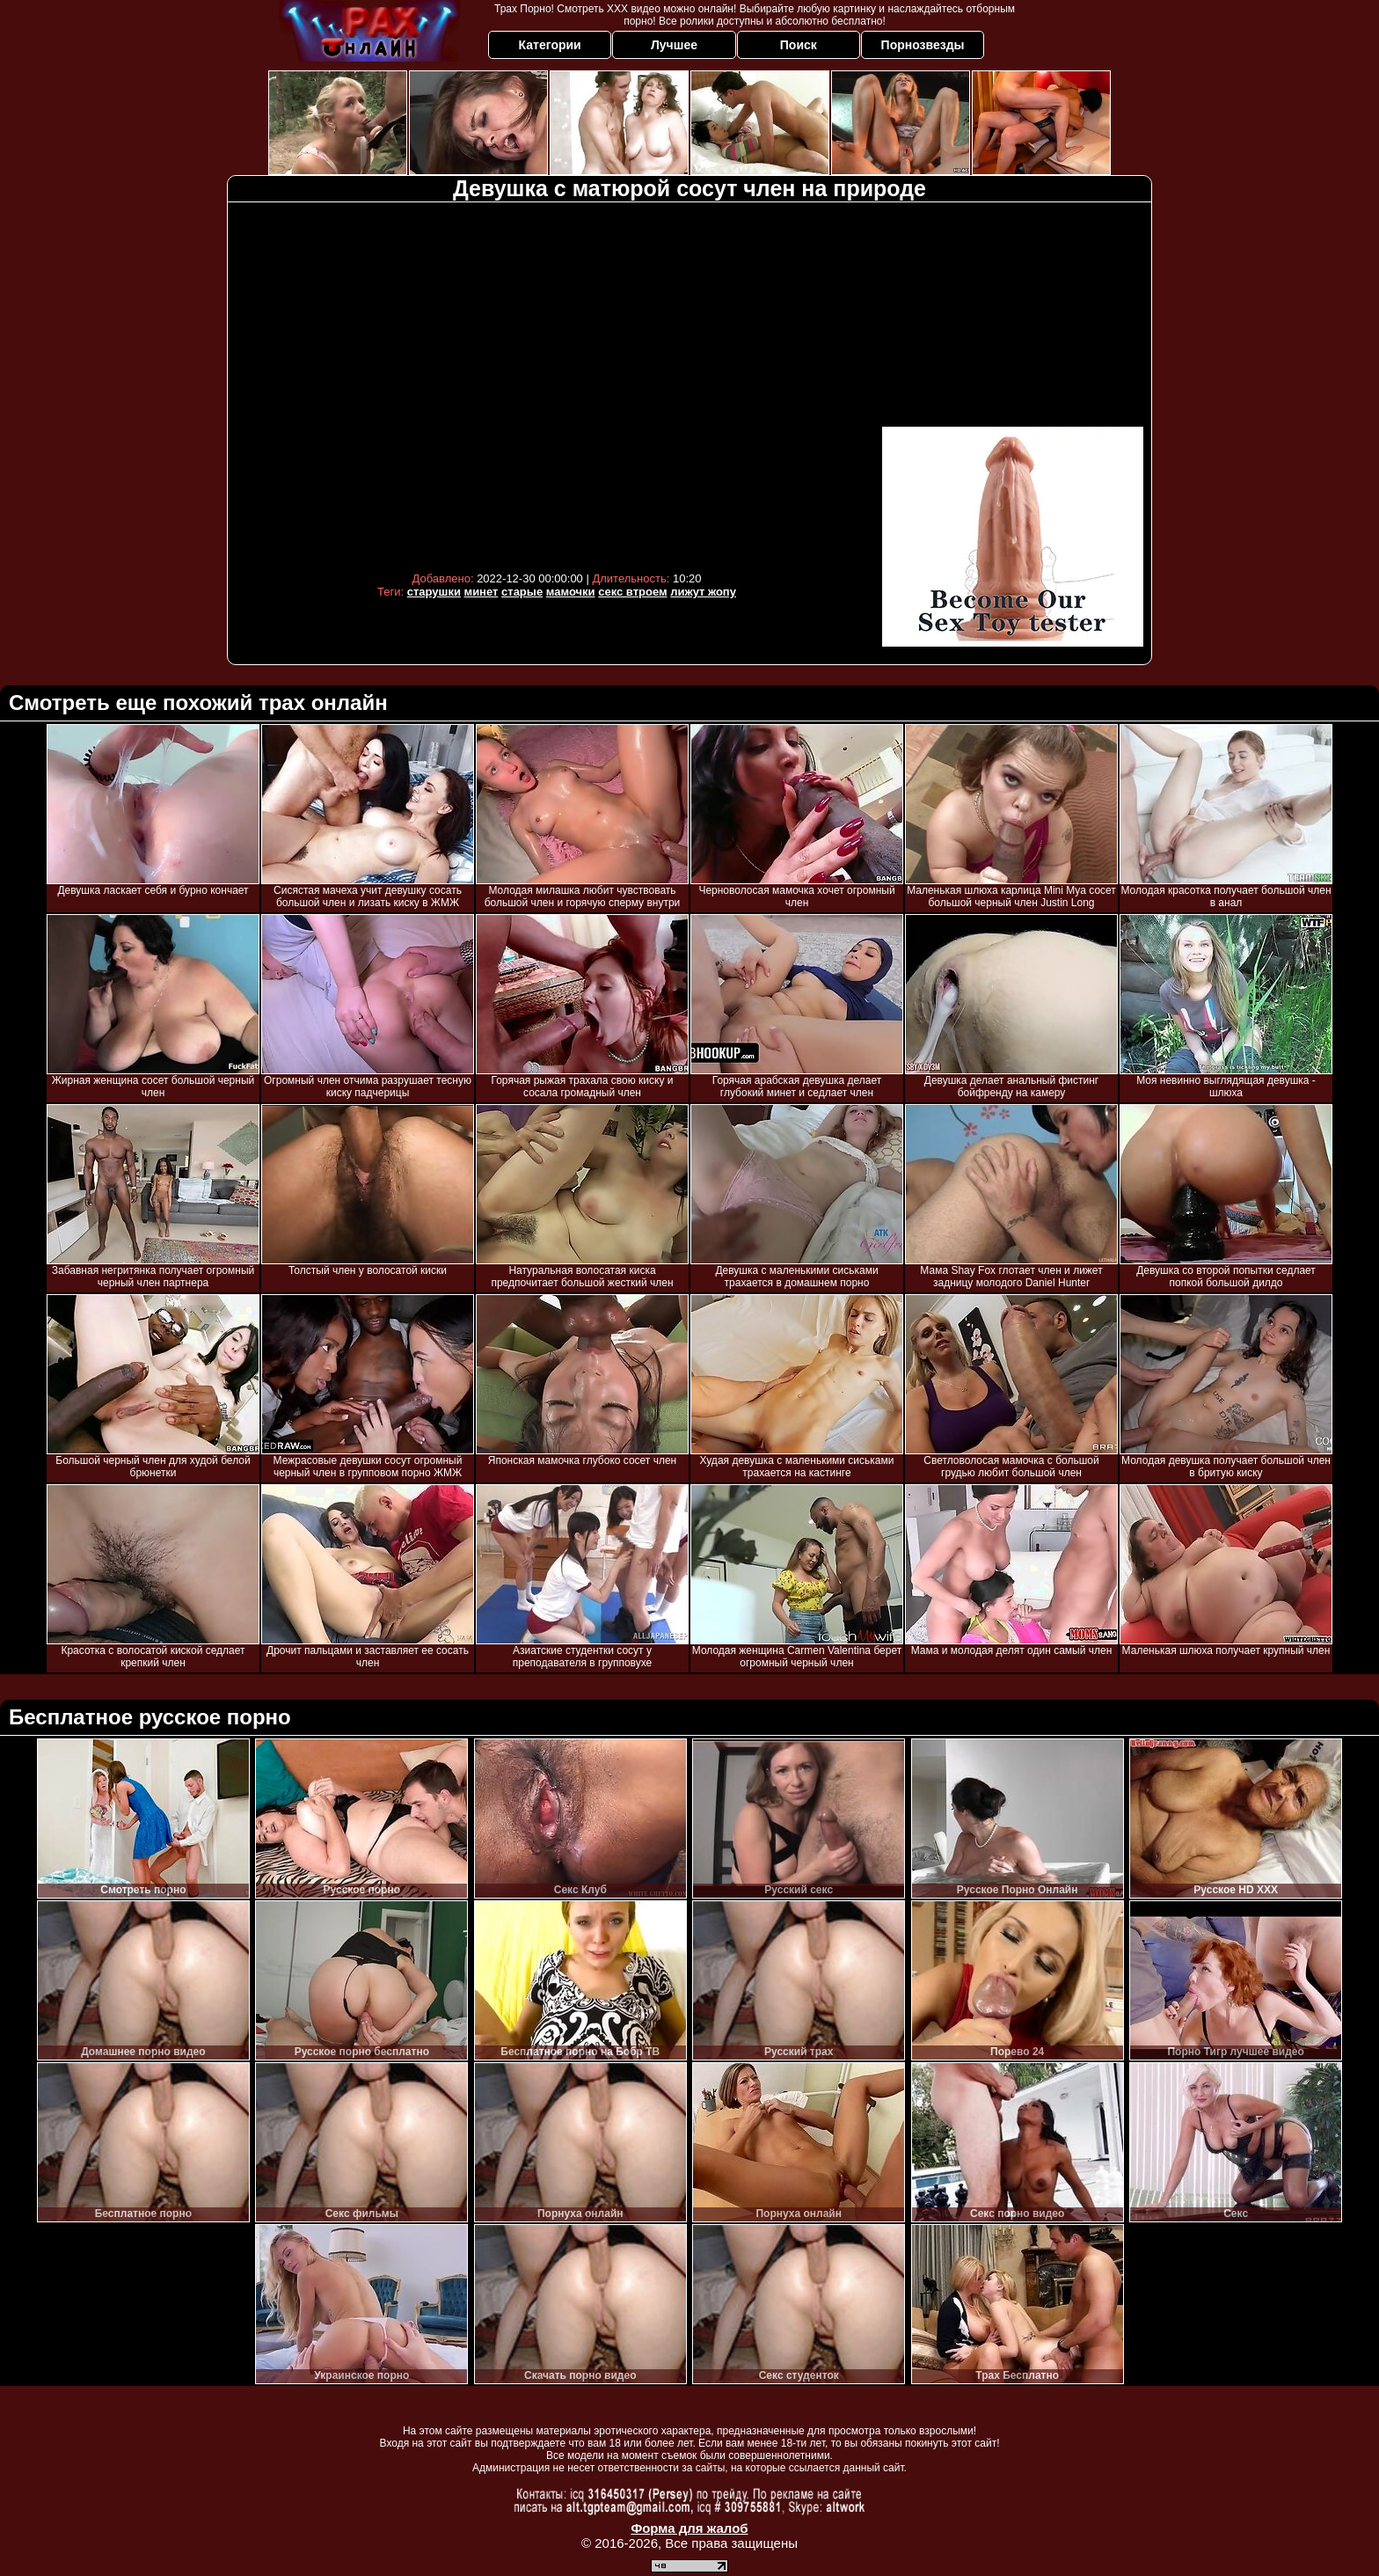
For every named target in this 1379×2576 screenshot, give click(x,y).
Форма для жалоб (689, 2528)
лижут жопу (703, 591)
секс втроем (632, 591)
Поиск (798, 45)
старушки (434, 591)
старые (522, 591)
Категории (550, 45)
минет (481, 591)
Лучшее (674, 45)
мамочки (570, 591)
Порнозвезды (923, 45)
